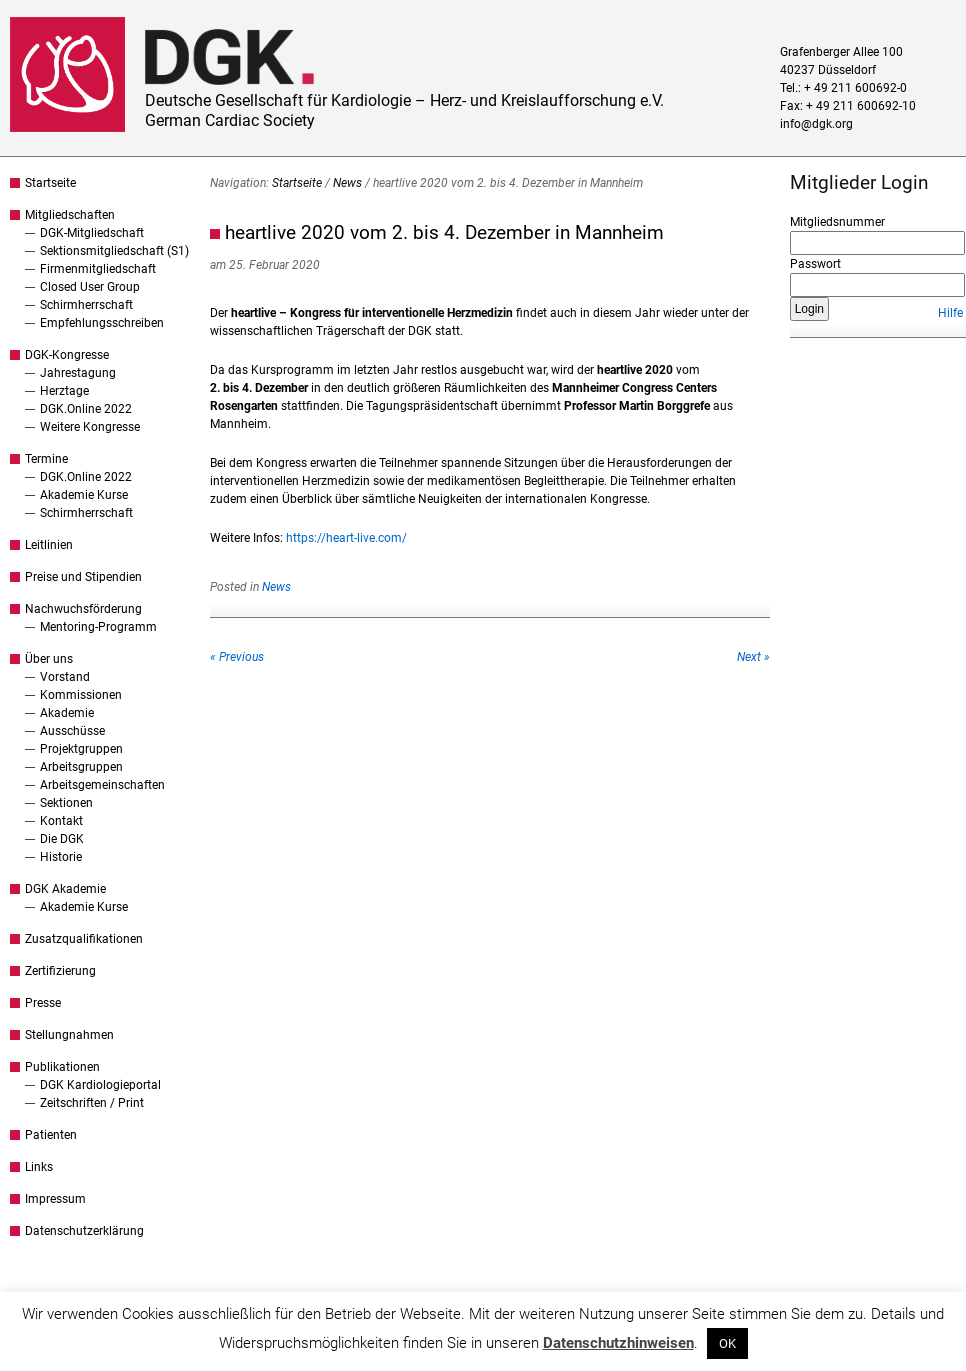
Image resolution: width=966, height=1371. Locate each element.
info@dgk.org (816, 124)
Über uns (49, 659)
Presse (43, 1003)
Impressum (55, 1199)
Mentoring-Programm (98, 627)
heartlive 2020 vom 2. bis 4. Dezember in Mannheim (444, 232)
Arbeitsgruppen (81, 767)
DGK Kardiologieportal (100, 1085)
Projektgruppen (81, 749)
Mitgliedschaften (70, 215)
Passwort (815, 264)
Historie (61, 857)
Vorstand (65, 677)
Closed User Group (90, 287)
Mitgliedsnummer (837, 222)
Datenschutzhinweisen (618, 1343)
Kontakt (61, 821)
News (347, 183)
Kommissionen (81, 695)
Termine (46, 459)
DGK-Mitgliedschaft (92, 233)
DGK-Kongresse (67, 355)
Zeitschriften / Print (92, 1103)
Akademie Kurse (84, 495)
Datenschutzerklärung (84, 1231)
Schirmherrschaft (86, 305)
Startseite (50, 183)
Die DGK (62, 839)
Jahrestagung (78, 373)
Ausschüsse (72, 731)
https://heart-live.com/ (346, 538)
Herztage (64, 391)
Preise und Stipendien (83, 577)
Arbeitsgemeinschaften (102, 785)
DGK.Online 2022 (86, 409)
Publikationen (62, 1067)
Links (39, 1167)
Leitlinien (49, 545)
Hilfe (950, 313)
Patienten (51, 1135)
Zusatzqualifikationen (84, 939)
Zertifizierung (60, 971)
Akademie (67, 713)
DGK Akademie (65, 889)
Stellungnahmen (69, 1035)
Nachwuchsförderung (83, 609)
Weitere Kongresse (90, 427)
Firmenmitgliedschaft (98, 269)
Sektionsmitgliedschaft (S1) (114, 251)
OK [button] (727, 1343)
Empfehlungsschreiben (102, 323)
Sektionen (66, 803)
